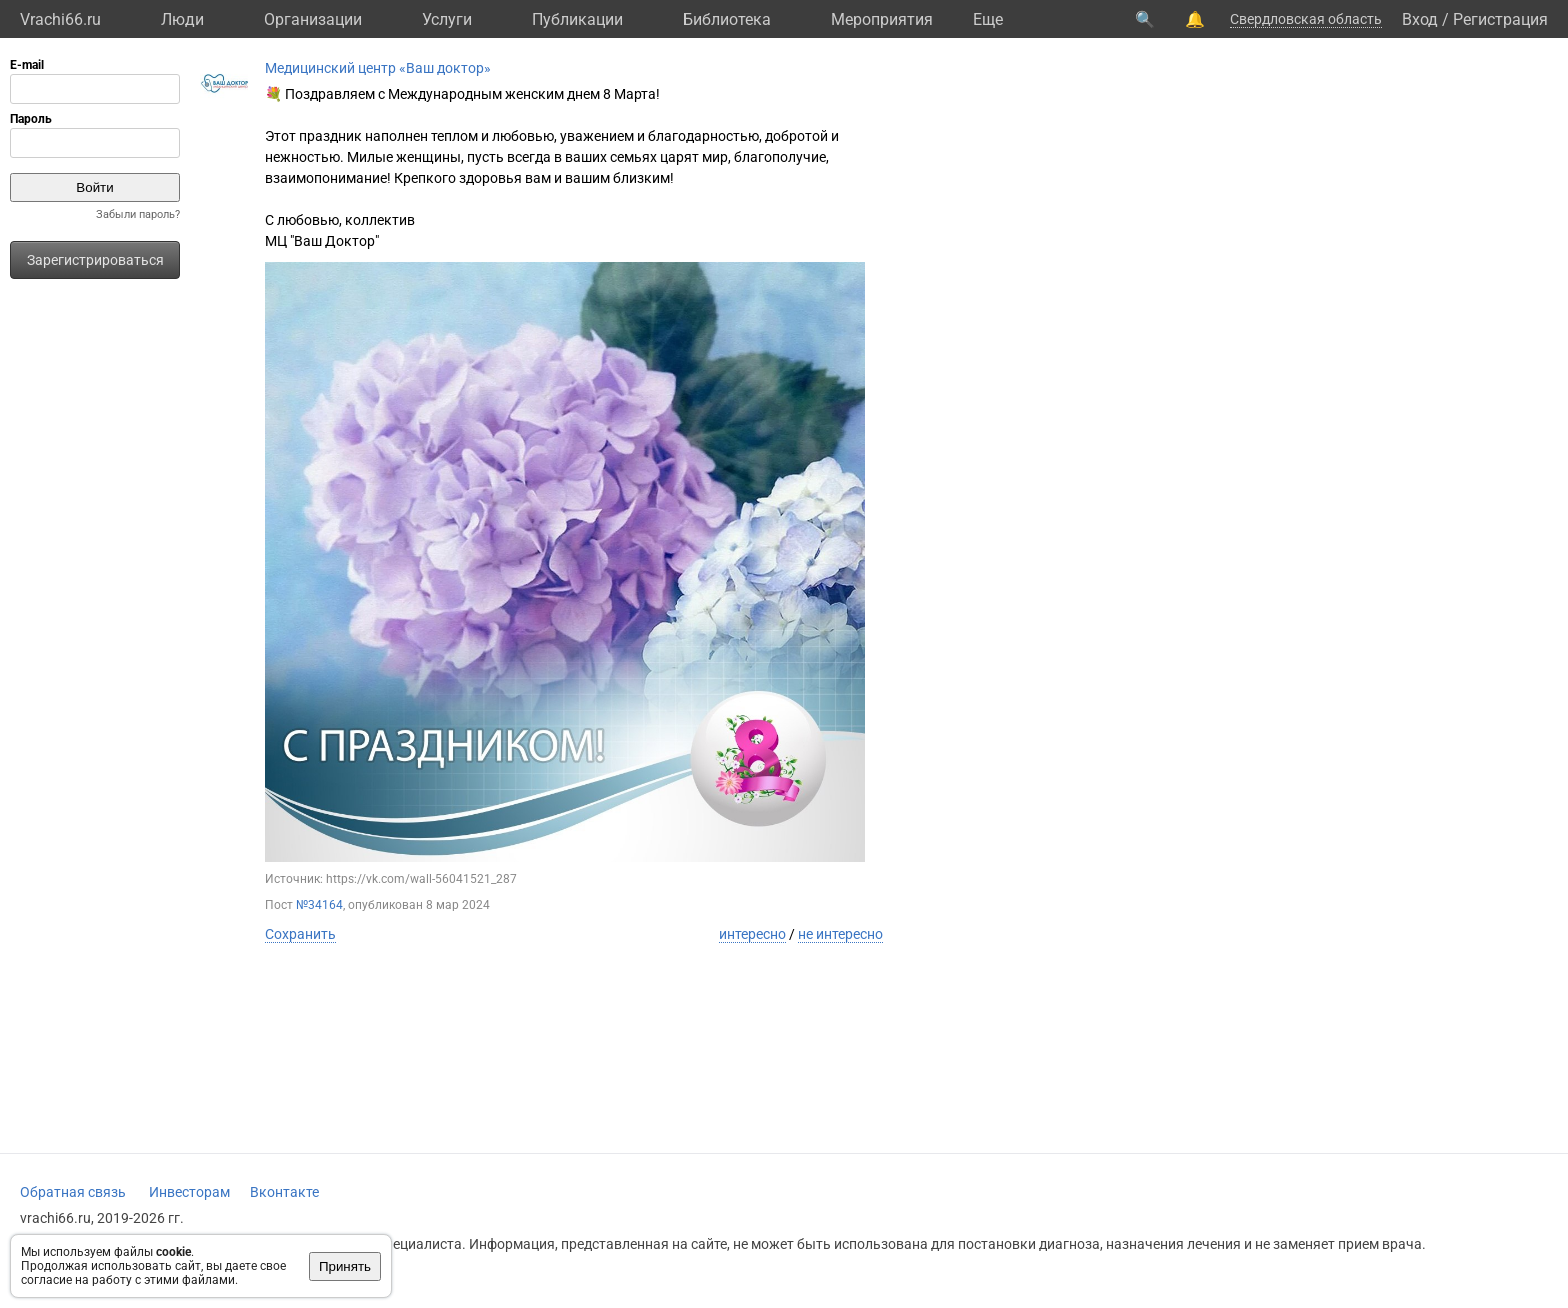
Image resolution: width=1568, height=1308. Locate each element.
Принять (345, 1266)
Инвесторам (189, 1192)
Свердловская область (1306, 19)
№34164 (319, 905)
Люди (182, 19)
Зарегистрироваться (95, 260)
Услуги (447, 19)
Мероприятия (882, 19)
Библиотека (727, 19)
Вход (1420, 19)
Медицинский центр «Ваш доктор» (378, 68)
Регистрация (1500, 19)
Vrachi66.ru (60, 19)
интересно (752, 934)
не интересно (840, 934)
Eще (988, 19)
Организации (313, 19)
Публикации (577, 19)
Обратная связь (73, 1192)
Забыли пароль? (138, 214)
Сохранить (300, 934)
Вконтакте (284, 1192)
